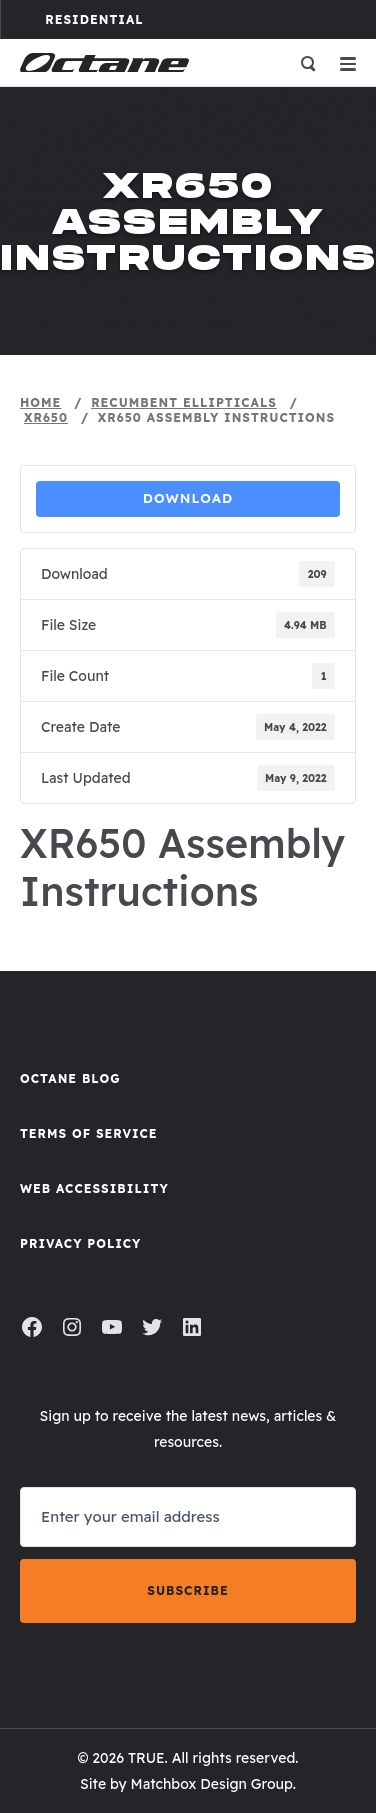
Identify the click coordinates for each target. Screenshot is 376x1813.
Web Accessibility (94, 1188)
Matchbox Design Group (212, 1784)
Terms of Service (89, 1133)
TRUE (146, 1758)
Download (188, 498)
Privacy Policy (80, 1243)
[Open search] (308, 63)
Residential (116, 19)
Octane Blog (70, 1078)
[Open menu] (348, 63)
